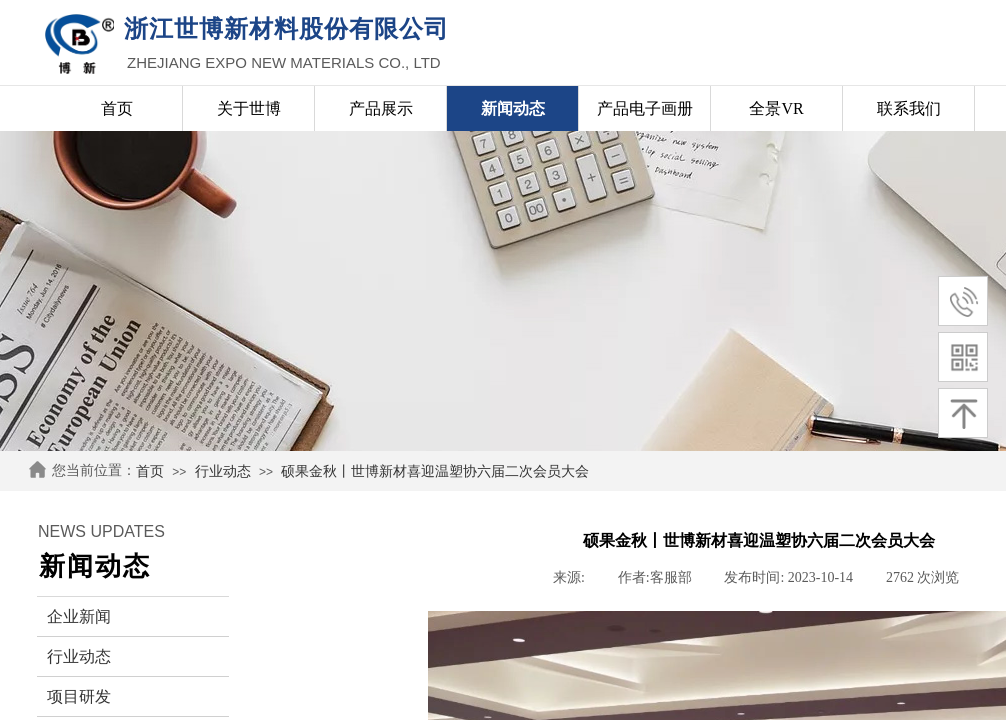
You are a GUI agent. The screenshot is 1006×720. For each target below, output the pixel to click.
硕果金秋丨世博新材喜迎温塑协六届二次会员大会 (435, 471)
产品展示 (381, 108)
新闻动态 (513, 108)
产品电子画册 (645, 108)
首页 (150, 471)
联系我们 (909, 108)
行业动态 (223, 471)
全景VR (776, 108)
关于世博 (249, 108)
